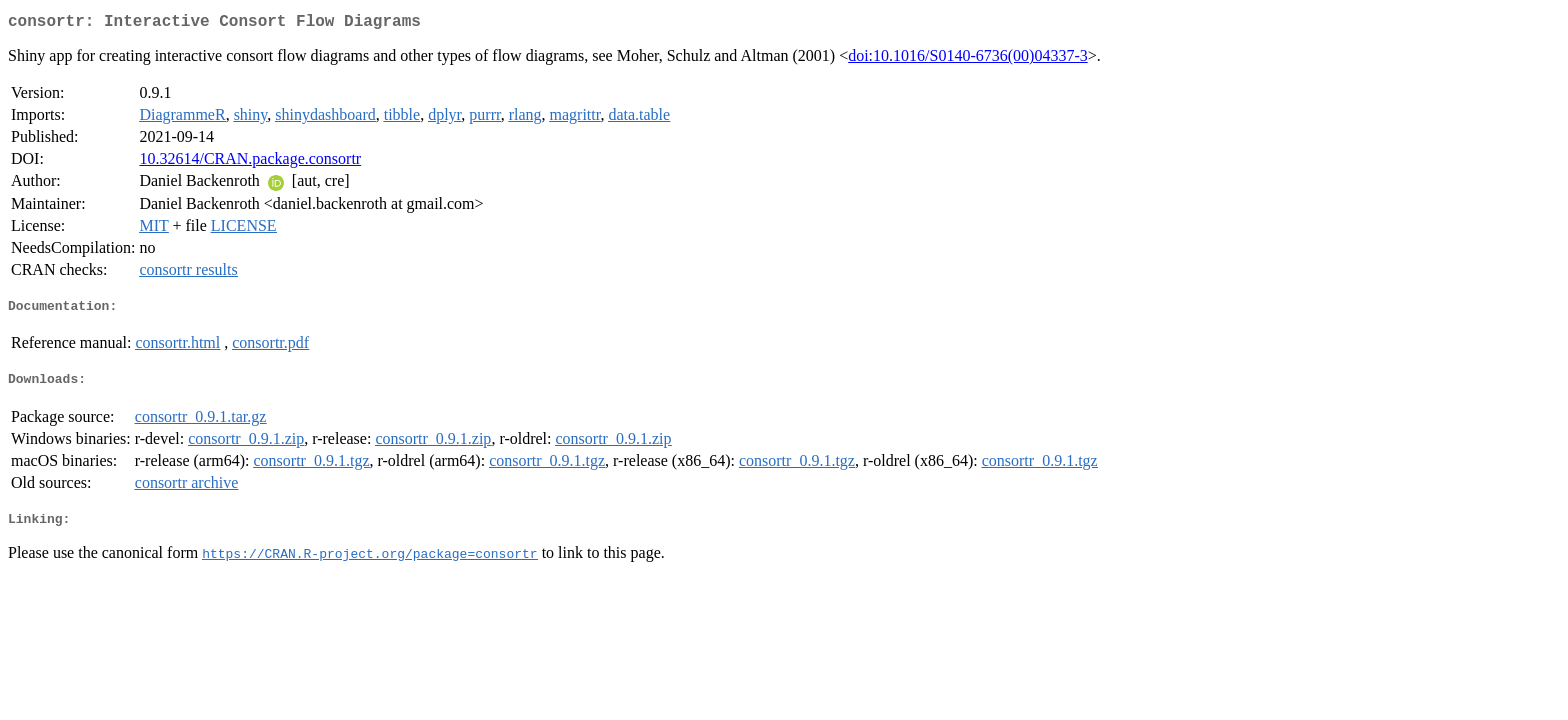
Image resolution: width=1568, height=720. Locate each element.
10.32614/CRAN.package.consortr (250, 162)
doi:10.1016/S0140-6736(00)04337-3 (968, 59)
